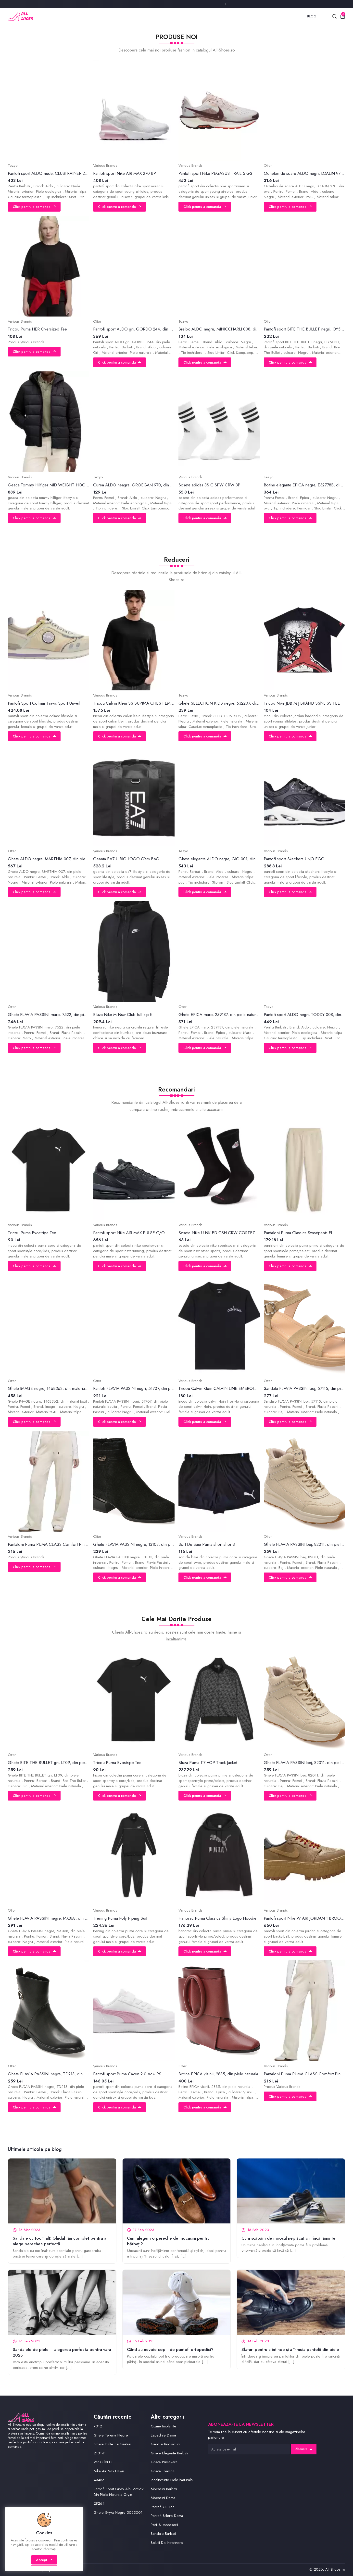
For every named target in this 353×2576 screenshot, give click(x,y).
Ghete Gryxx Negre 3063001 (118, 2512)
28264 (99, 2503)
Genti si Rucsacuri (165, 2444)
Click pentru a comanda (34, 206)
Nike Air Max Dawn (109, 2471)
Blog (311, 16)
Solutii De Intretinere (167, 2542)
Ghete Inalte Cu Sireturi (112, 2444)
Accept (44, 2559)
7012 (98, 2426)
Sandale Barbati (163, 2533)
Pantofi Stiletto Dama (167, 2515)
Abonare (303, 2449)
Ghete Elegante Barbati (169, 2453)
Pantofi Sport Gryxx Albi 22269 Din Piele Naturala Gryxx (119, 2491)
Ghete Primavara (164, 2462)
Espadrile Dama (163, 2435)
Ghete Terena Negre (111, 2435)
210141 (100, 2453)
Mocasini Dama (163, 2497)
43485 (99, 2480)
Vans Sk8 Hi (103, 2462)
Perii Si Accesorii (164, 2524)
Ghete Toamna (163, 2471)
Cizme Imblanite (163, 2426)
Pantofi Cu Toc (163, 2507)
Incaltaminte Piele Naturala (172, 2480)
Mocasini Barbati (164, 2489)
